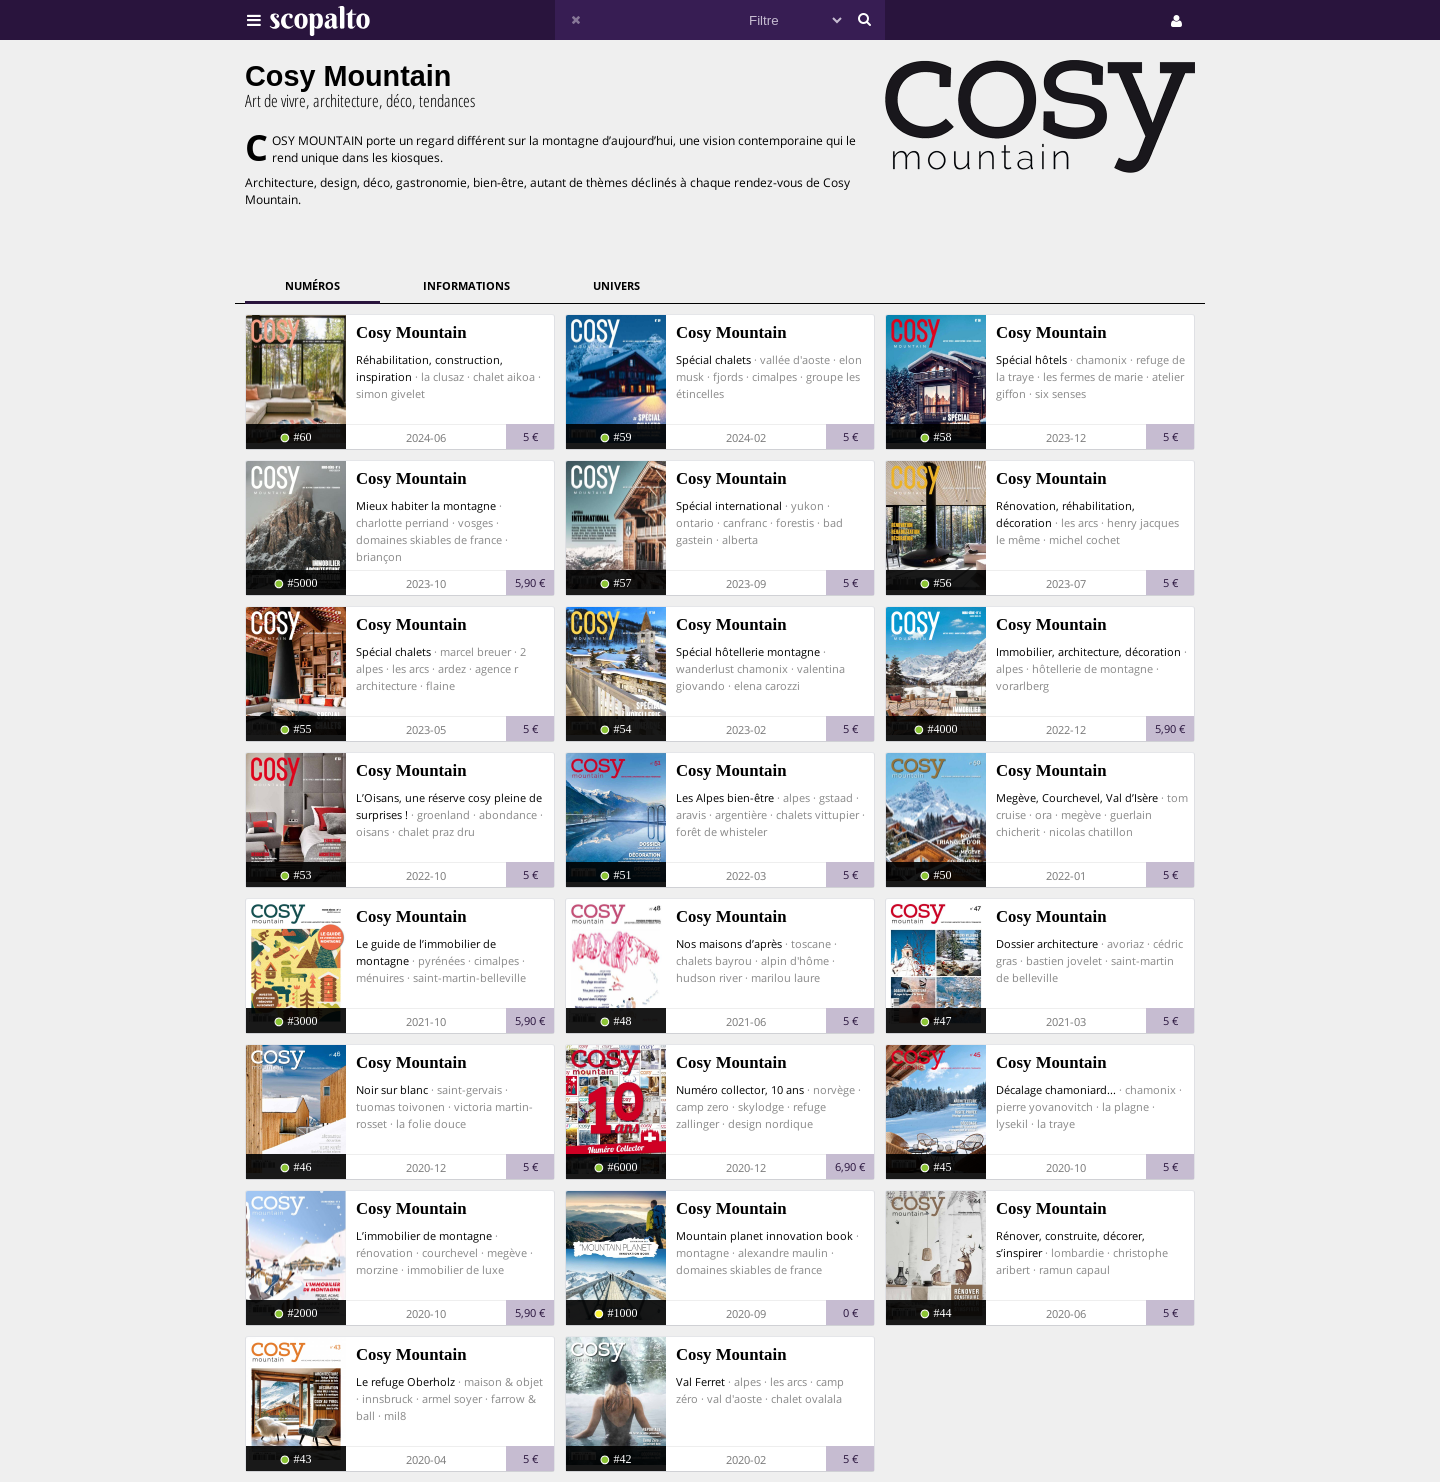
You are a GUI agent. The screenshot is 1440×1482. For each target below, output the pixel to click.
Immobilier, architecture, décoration (1088, 651)
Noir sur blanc (392, 1089)
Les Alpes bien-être (725, 797)
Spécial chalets (713, 359)
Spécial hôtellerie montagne (748, 651)
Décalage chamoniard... (1056, 1089)
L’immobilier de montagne (424, 1235)
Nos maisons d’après (729, 943)
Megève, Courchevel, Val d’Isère (1077, 797)
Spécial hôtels (1031, 359)
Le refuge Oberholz (405, 1381)
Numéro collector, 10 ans (740, 1089)
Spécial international (729, 505)
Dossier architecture (1047, 943)
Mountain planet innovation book (764, 1235)
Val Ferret (700, 1381)
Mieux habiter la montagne (426, 505)
